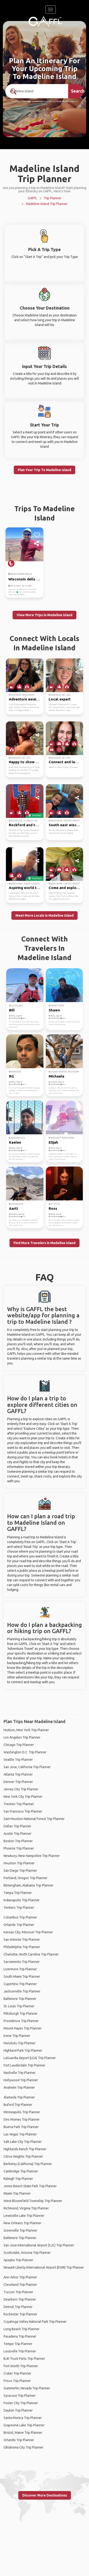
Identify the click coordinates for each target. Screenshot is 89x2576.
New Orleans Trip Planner (22, 2223)
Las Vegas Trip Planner (20, 2134)
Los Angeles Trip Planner (22, 1737)
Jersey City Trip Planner (21, 1789)
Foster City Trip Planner (21, 2403)
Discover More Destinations (44, 2495)
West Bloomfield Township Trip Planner (33, 2201)
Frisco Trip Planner (17, 2381)
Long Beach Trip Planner (21, 2329)
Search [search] (77, 91)
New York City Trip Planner (23, 1796)
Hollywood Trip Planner (21, 2080)
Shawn (54, 1010)
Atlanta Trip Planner (18, 1774)
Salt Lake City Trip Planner (23, 2142)
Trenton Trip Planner (19, 1804)
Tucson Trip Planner (18, 2292)
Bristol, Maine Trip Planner (23, 2432)
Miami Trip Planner (17, 2193)
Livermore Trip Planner (20, 1969)
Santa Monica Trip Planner (23, 2418)
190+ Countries (35, 101)
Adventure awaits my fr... (30, 699)
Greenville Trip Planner (20, 2230)
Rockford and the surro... (30, 825)
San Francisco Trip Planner (23, 1811)
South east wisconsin (67, 825)
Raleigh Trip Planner (18, 2179)
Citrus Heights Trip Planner (23, 2156)
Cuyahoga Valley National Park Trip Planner (35, 2322)
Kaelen (15, 1142)
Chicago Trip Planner (19, 1745)
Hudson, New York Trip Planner (26, 1730)
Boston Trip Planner (18, 1841)
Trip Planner (52, 198)
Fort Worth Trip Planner (21, 2366)
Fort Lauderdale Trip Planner (24, 2065)
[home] (45, 21)
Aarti (13, 1208)
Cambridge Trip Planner (21, 2171)
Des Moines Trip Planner (22, 2119)
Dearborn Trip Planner (20, 2299)
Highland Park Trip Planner (23, 2050)
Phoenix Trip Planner (19, 1848)
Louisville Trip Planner (20, 2351)
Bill (12, 1010)
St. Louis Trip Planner (19, 2006)
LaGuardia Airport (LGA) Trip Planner (30, 2058)
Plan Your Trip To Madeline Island (44, 470)
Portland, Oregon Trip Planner (25, 1878)
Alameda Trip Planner (19, 2097)
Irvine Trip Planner (17, 2036)
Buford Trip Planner (18, 2105)
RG (11, 1076)
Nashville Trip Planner (20, 2073)
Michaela (56, 1076)
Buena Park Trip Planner (21, 2127)
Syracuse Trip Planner (20, 2395)
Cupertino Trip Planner (20, 1984)
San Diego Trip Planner (20, 1870)
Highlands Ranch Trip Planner (25, 2149)
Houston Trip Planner (19, 1863)
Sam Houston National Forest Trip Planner (34, 1819)
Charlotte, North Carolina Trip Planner (31, 1954)
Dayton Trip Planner (18, 2410)
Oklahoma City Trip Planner (23, 2447)
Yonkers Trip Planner (19, 1907)
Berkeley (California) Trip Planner (28, 2164)
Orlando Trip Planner (19, 1925)
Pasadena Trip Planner (20, 2336)
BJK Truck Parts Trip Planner (24, 2358)
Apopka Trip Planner (18, 2260)
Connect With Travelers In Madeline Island (44, 948)
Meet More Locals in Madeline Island (44, 915)
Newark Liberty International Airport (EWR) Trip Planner (44, 2267)
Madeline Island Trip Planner (47, 204)
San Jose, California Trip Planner (27, 1767)
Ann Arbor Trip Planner (20, 2277)
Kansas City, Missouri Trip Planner (28, 1932)
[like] (37, 535)
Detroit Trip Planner (18, 2307)
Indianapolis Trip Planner (22, 1900)
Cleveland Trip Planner (20, 2285)
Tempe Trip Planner (18, 2344)
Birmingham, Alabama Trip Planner (28, 1885)
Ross (53, 1208)
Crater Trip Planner (17, 2373)
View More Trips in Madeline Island (44, 615)
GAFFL (32, 198)
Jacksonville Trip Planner (22, 1991)
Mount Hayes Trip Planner (23, 2028)
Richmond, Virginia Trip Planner (26, 2208)
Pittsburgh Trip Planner (20, 2013)
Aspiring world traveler (29, 888)
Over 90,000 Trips (65, 101)
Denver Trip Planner (18, 1782)
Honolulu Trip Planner (20, 2043)
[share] (37, 543)
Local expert (60, 699)
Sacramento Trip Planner (22, 1962)
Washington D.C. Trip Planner (25, 1752)
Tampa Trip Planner (18, 1893)
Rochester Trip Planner (20, 2314)
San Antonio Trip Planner (22, 1939)
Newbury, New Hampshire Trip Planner (32, 1856)
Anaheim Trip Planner (19, 2087)
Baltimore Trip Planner (20, 1999)
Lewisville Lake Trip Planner (24, 2216)
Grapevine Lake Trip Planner (24, 2425)
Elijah (53, 1142)
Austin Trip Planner (18, 1833)
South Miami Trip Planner (22, 1976)
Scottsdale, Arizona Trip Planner (27, 2253)
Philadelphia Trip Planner (22, 1947)
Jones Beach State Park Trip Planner (30, 2186)
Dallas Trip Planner (17, 1826)
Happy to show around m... (32, 762)
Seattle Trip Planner (18, 1759)
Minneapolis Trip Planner (22, 2112)
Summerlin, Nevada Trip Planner (27, 2388)
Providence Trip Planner (21, 2021)
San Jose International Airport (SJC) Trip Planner (39, 2245)
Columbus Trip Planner (20, 1917)
